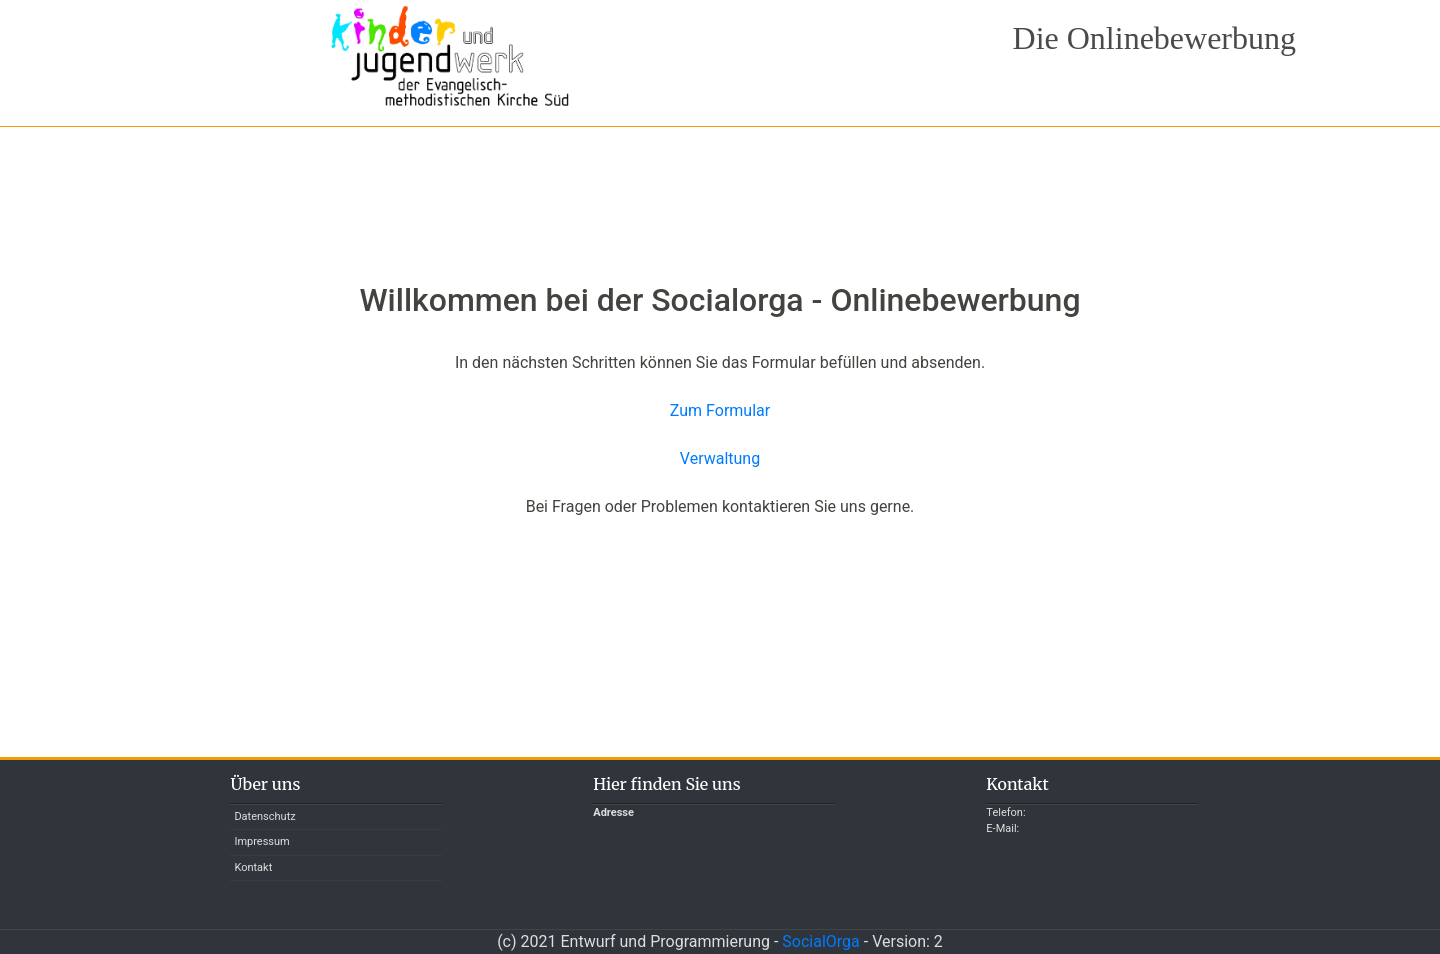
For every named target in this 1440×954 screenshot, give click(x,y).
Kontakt (253, 867)
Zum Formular (720, 410)
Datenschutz (264, 816)
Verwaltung (720, 458)
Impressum (261, 841)
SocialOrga (820, 941)
